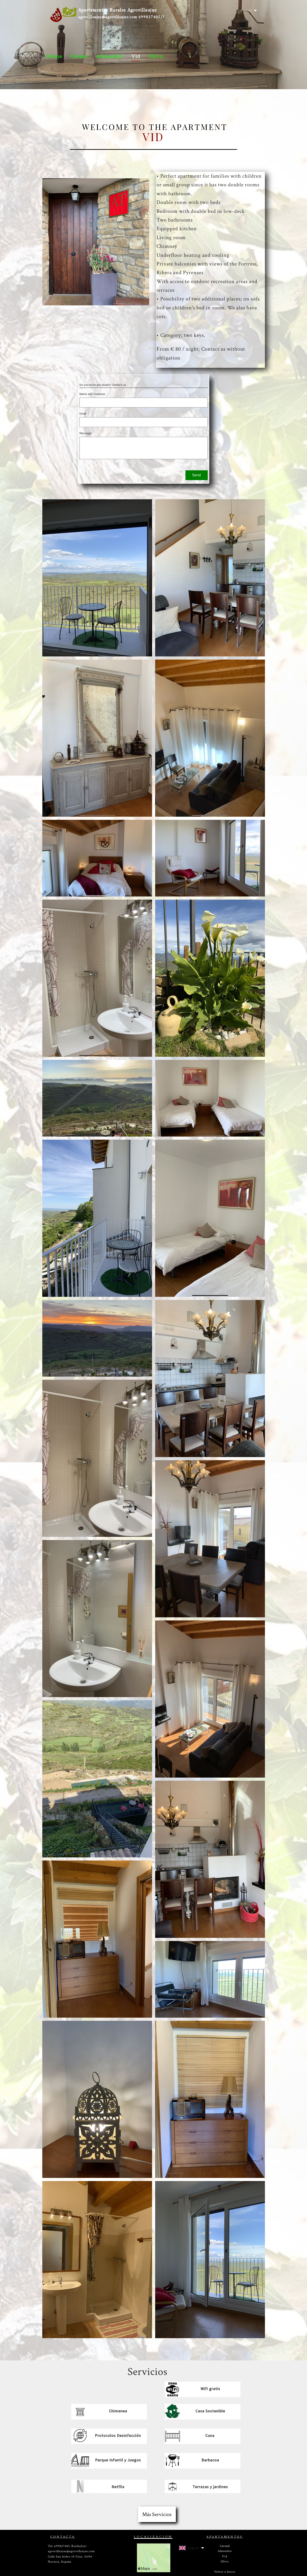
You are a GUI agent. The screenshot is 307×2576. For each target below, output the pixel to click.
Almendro (225, 2551)
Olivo (225, 2562)
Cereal (225, 2546)
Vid (224, 2556)
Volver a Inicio (224, 2572)
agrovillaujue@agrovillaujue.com (107, 17)
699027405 (62, 2546)
